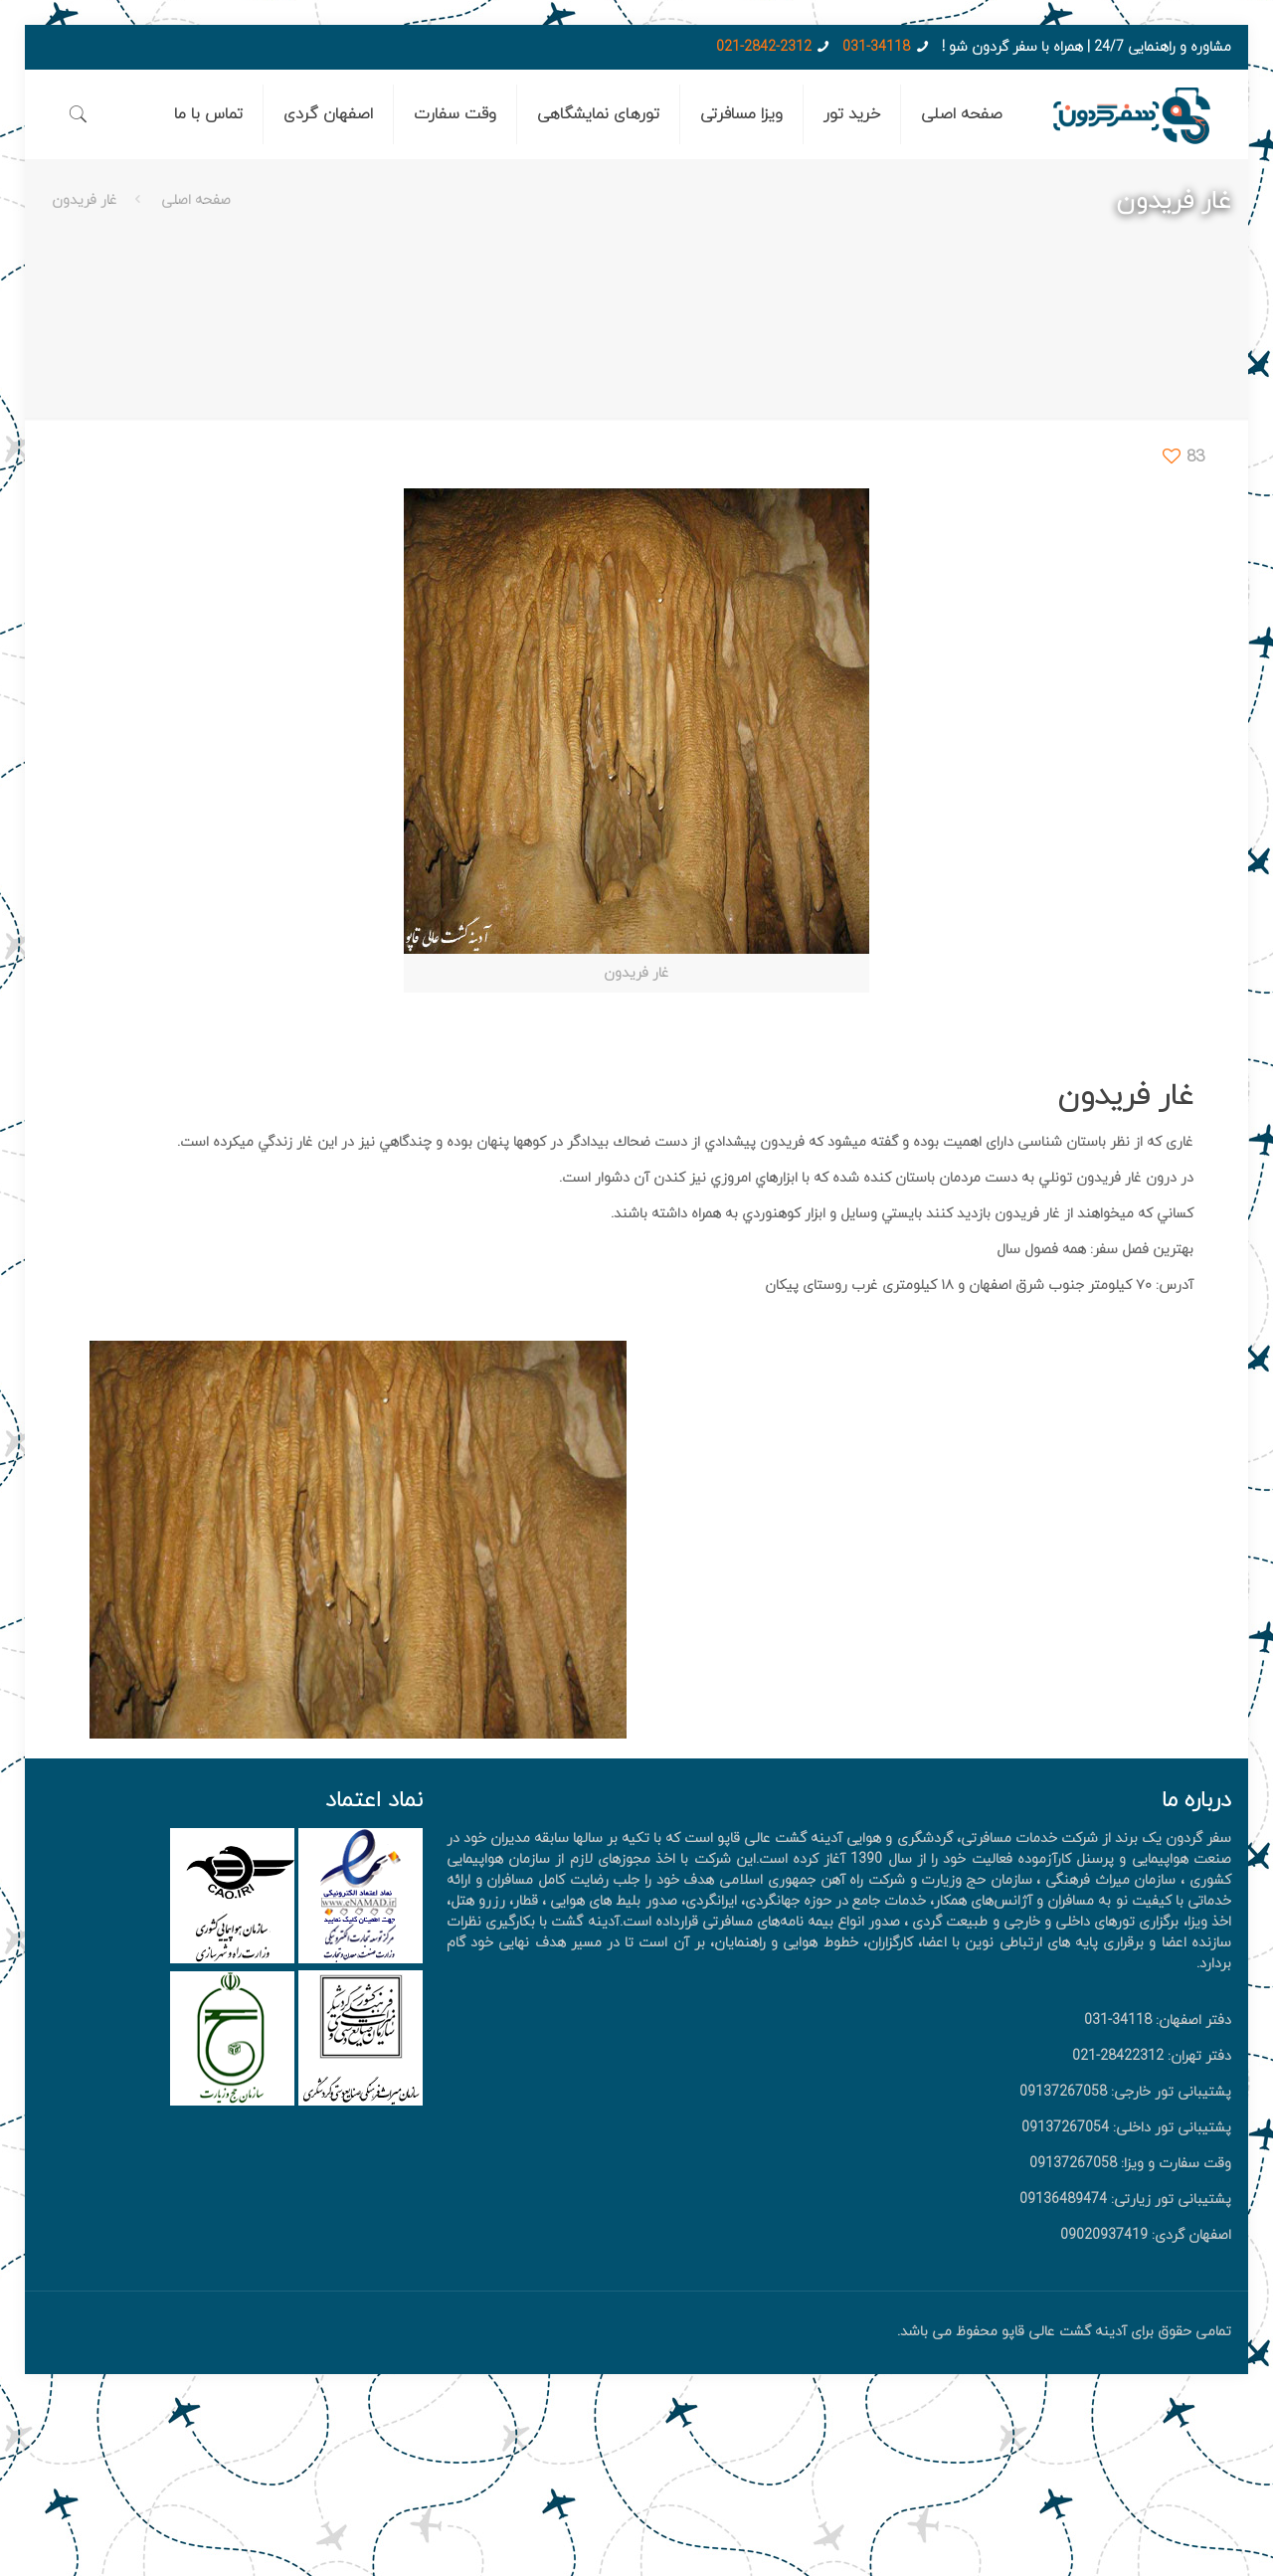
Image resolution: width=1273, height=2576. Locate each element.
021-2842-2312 (764, 47)
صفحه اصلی (196, 200)
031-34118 (876, 47)
